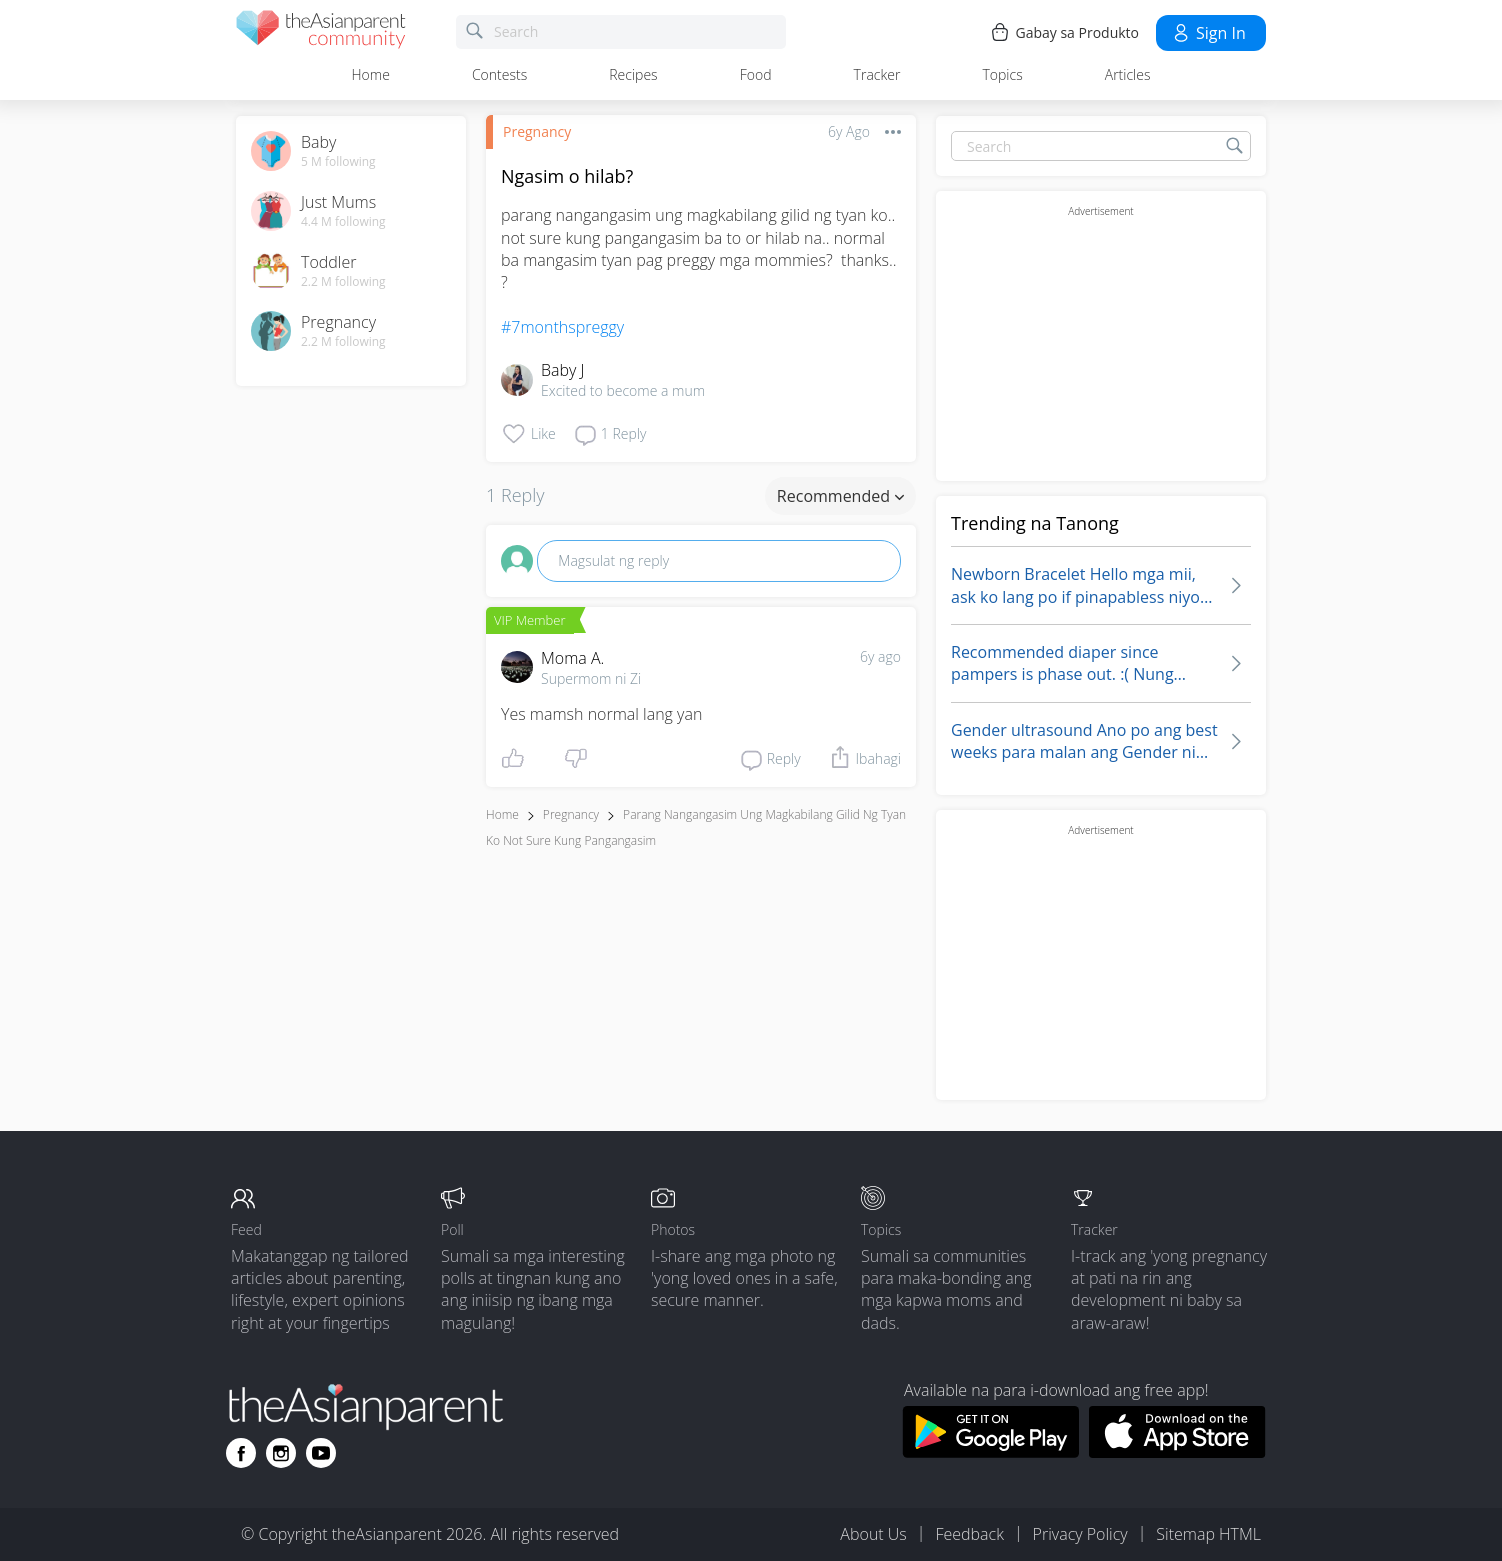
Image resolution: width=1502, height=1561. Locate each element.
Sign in (1208, 33)
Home (371, 74)
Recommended (840, 496)
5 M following (338, 162)
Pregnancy (537, 131)
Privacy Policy (1080, 1534)
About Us (873, 1534)
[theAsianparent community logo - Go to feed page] (321, 32)
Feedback (969, 1534)
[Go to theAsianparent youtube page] (321, 1453)
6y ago (880, 656)
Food (756, 74)
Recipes (633, 74)
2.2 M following (343, 282)
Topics (1002, 74)
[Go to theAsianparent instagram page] (281, 1453)
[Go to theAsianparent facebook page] (241, 1453)
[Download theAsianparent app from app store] (1177, 1452)
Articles (1128, 74)
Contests (499, 74)
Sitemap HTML (1208, 1534)
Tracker (877, 74)
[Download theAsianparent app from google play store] (990, 1452)
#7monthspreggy (562, 327)
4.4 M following (343, 222)
